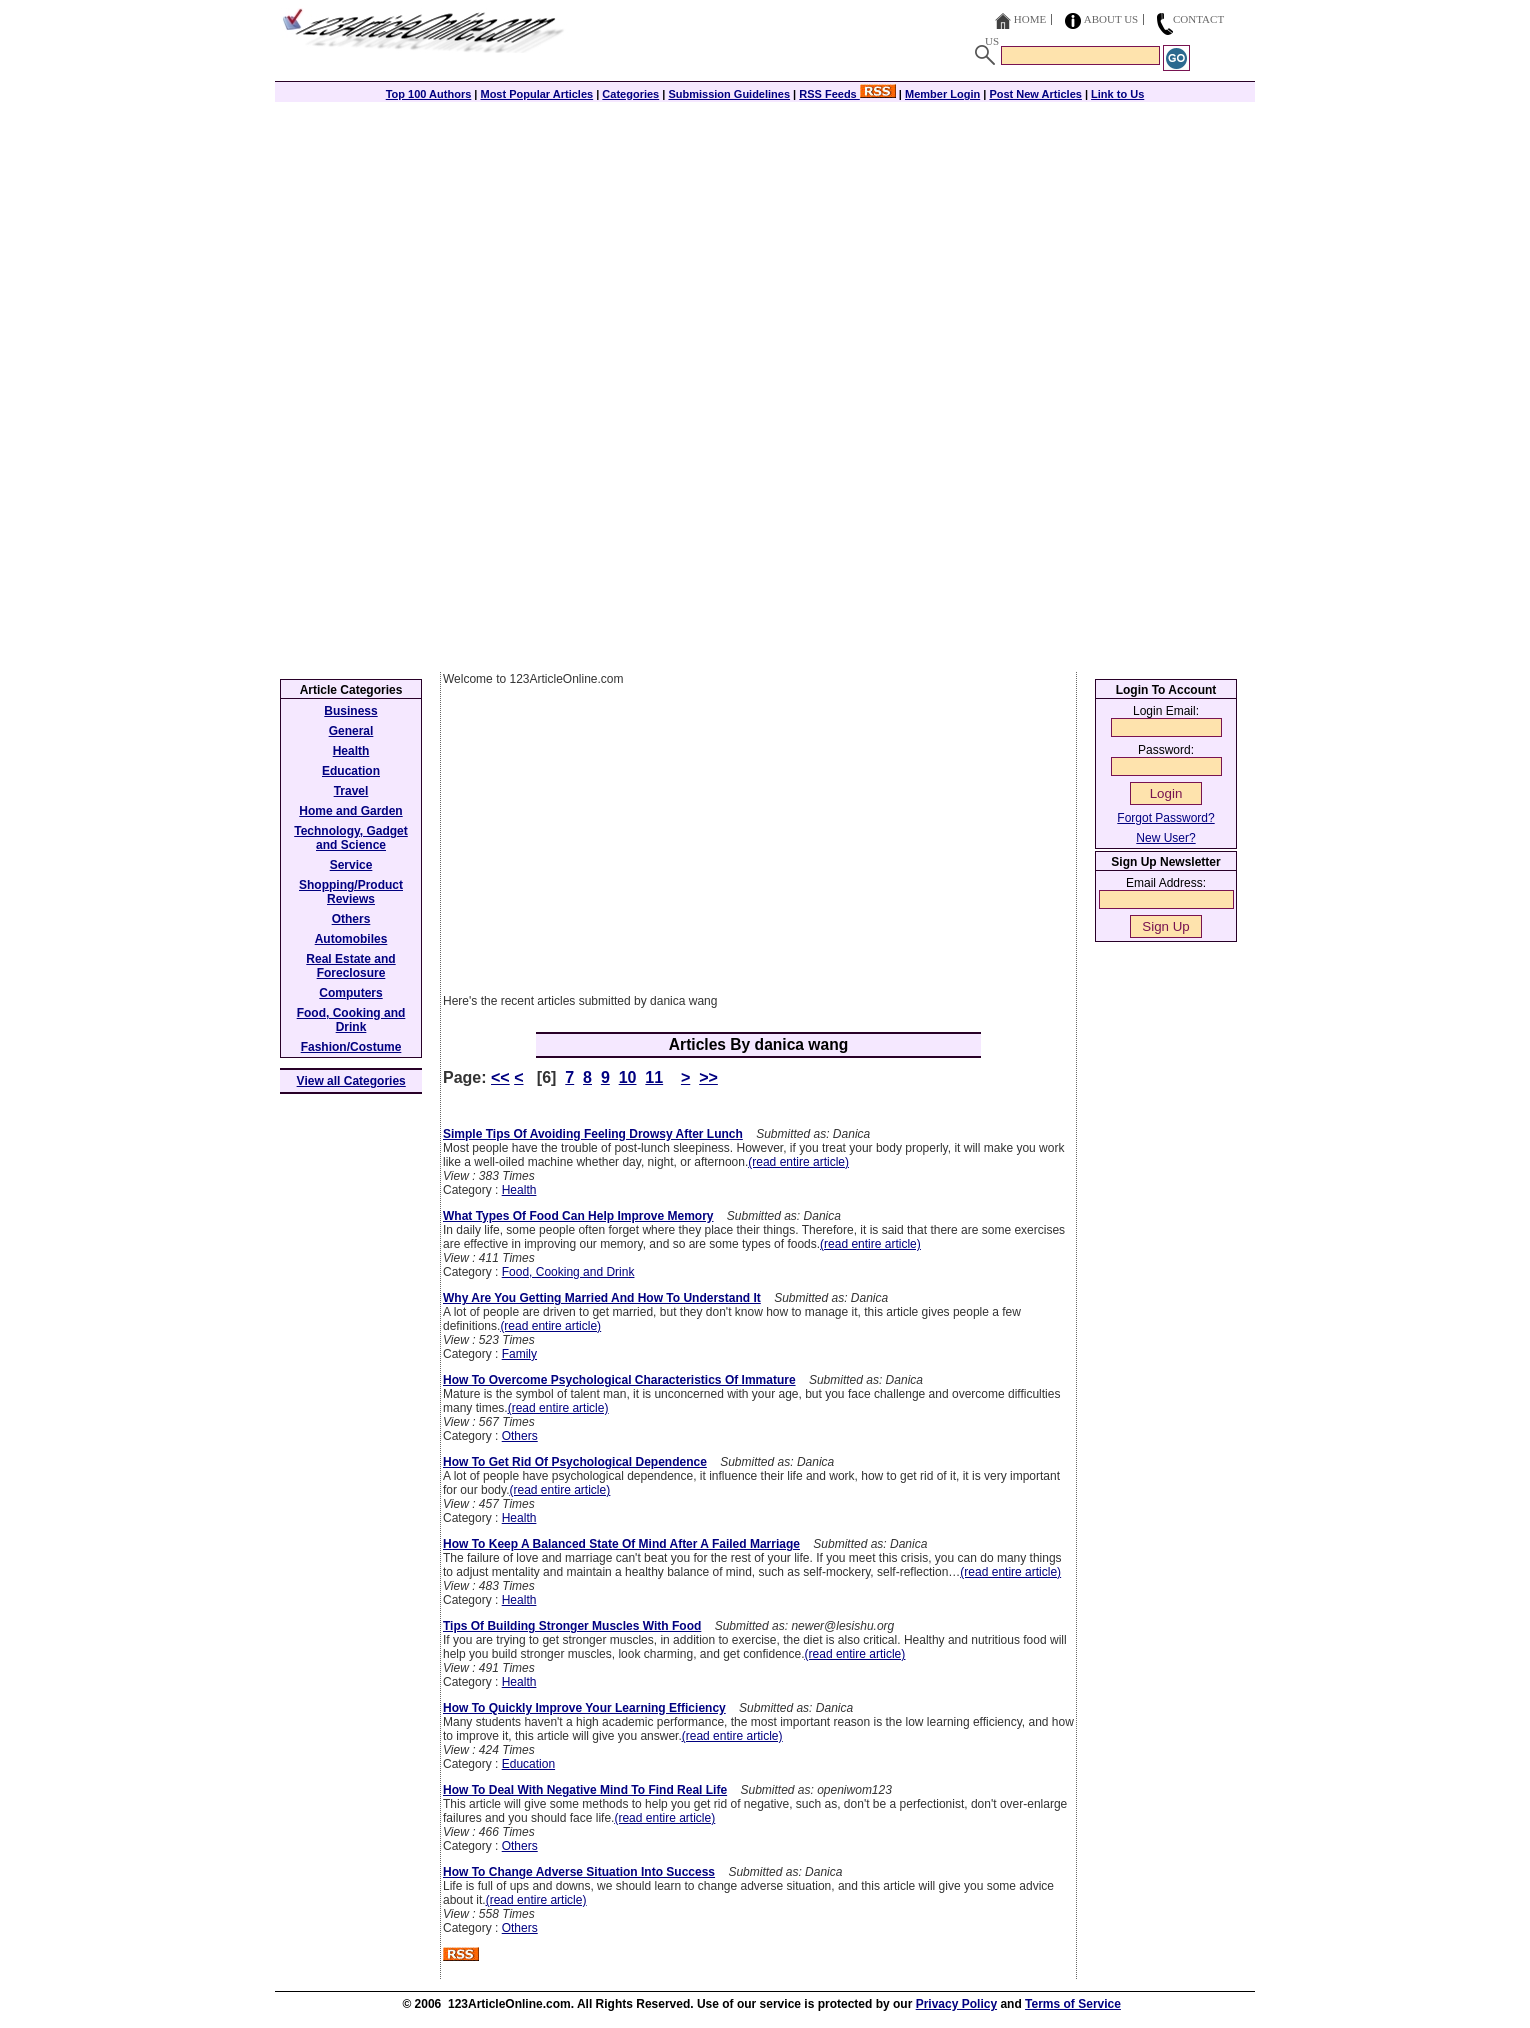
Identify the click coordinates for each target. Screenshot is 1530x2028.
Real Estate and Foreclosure (350, 966)
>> (708, 1077)
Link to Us (1117, 94)
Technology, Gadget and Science (351, 838)
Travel (351, 791)
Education (528, 1764)
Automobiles (351, 939)
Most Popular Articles (536, 94)
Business (350, 711)
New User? (1165, 838)
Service (351, 865)
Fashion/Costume (351, 1047)
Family (519, 1354)
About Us (1111, 19)
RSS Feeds (847, 94)
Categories (630, 94)
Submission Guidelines (729, 94)
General (351, 731)
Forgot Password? (1165, 818)
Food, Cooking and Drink (568, 1272)
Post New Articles (1035, 94)
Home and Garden (350, 811)
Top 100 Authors (429, 94)
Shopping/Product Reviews (351, 892)
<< (500, 1077)
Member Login (942, 94)
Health (519, 1190)
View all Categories (351, 1081)
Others (520, 1436)
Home (1030, 19)
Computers (350, 993)
